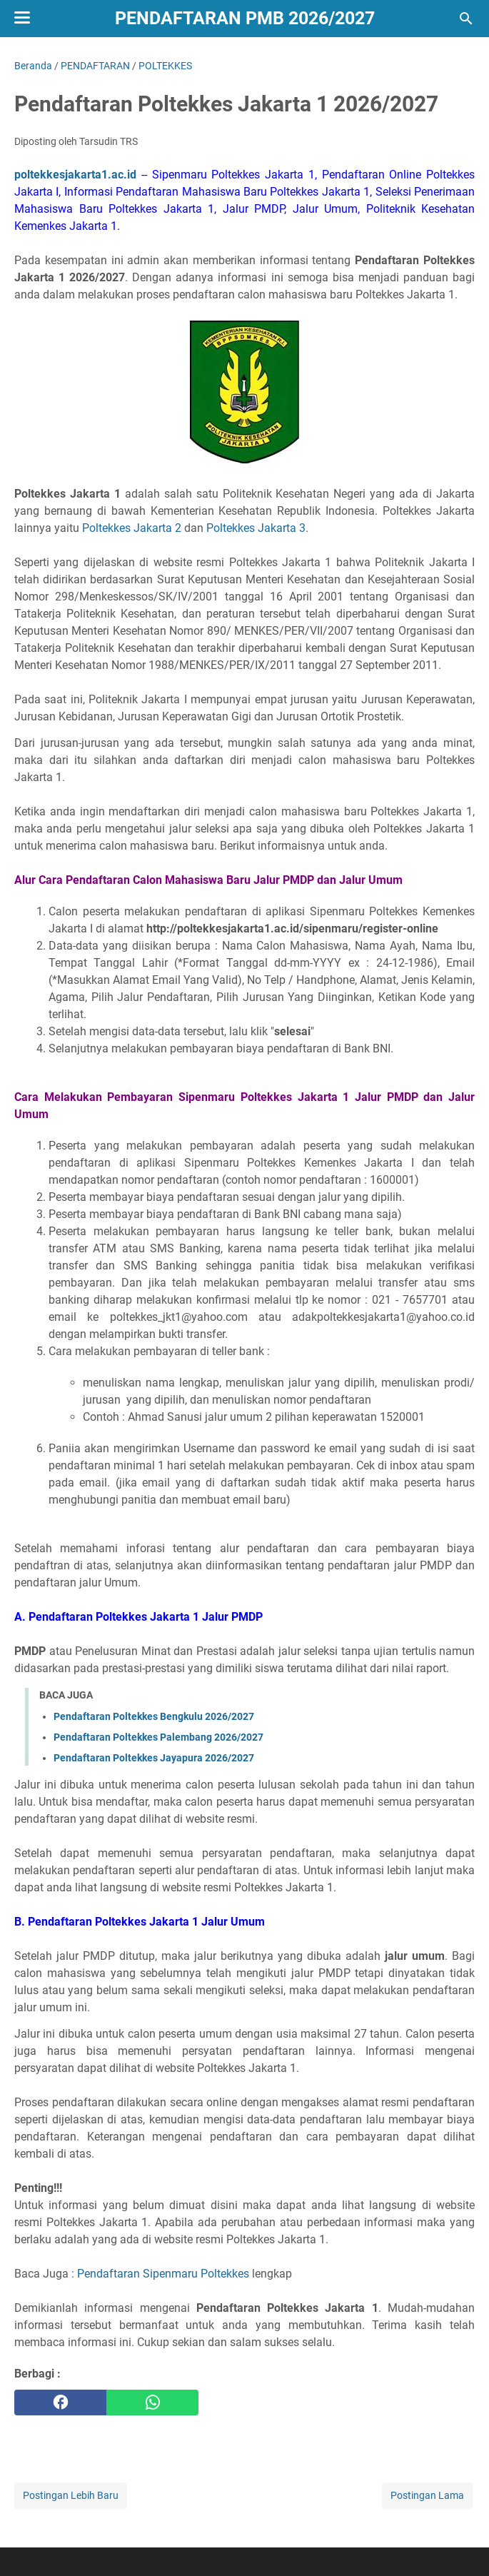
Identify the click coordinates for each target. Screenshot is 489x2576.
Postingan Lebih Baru (71, 2495)
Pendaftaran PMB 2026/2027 (245, 18)
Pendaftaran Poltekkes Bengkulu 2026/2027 (154, 1716)
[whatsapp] (152, 2402)
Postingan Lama (427, 2495)
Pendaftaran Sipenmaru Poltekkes (163, 2273)
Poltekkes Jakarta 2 (131, 528)
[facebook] (60, 2402)
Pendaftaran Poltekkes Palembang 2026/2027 (158, 1737)
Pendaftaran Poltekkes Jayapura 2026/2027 (154, 1758)
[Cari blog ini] (466, 18)
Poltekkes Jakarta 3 (256, 528)
